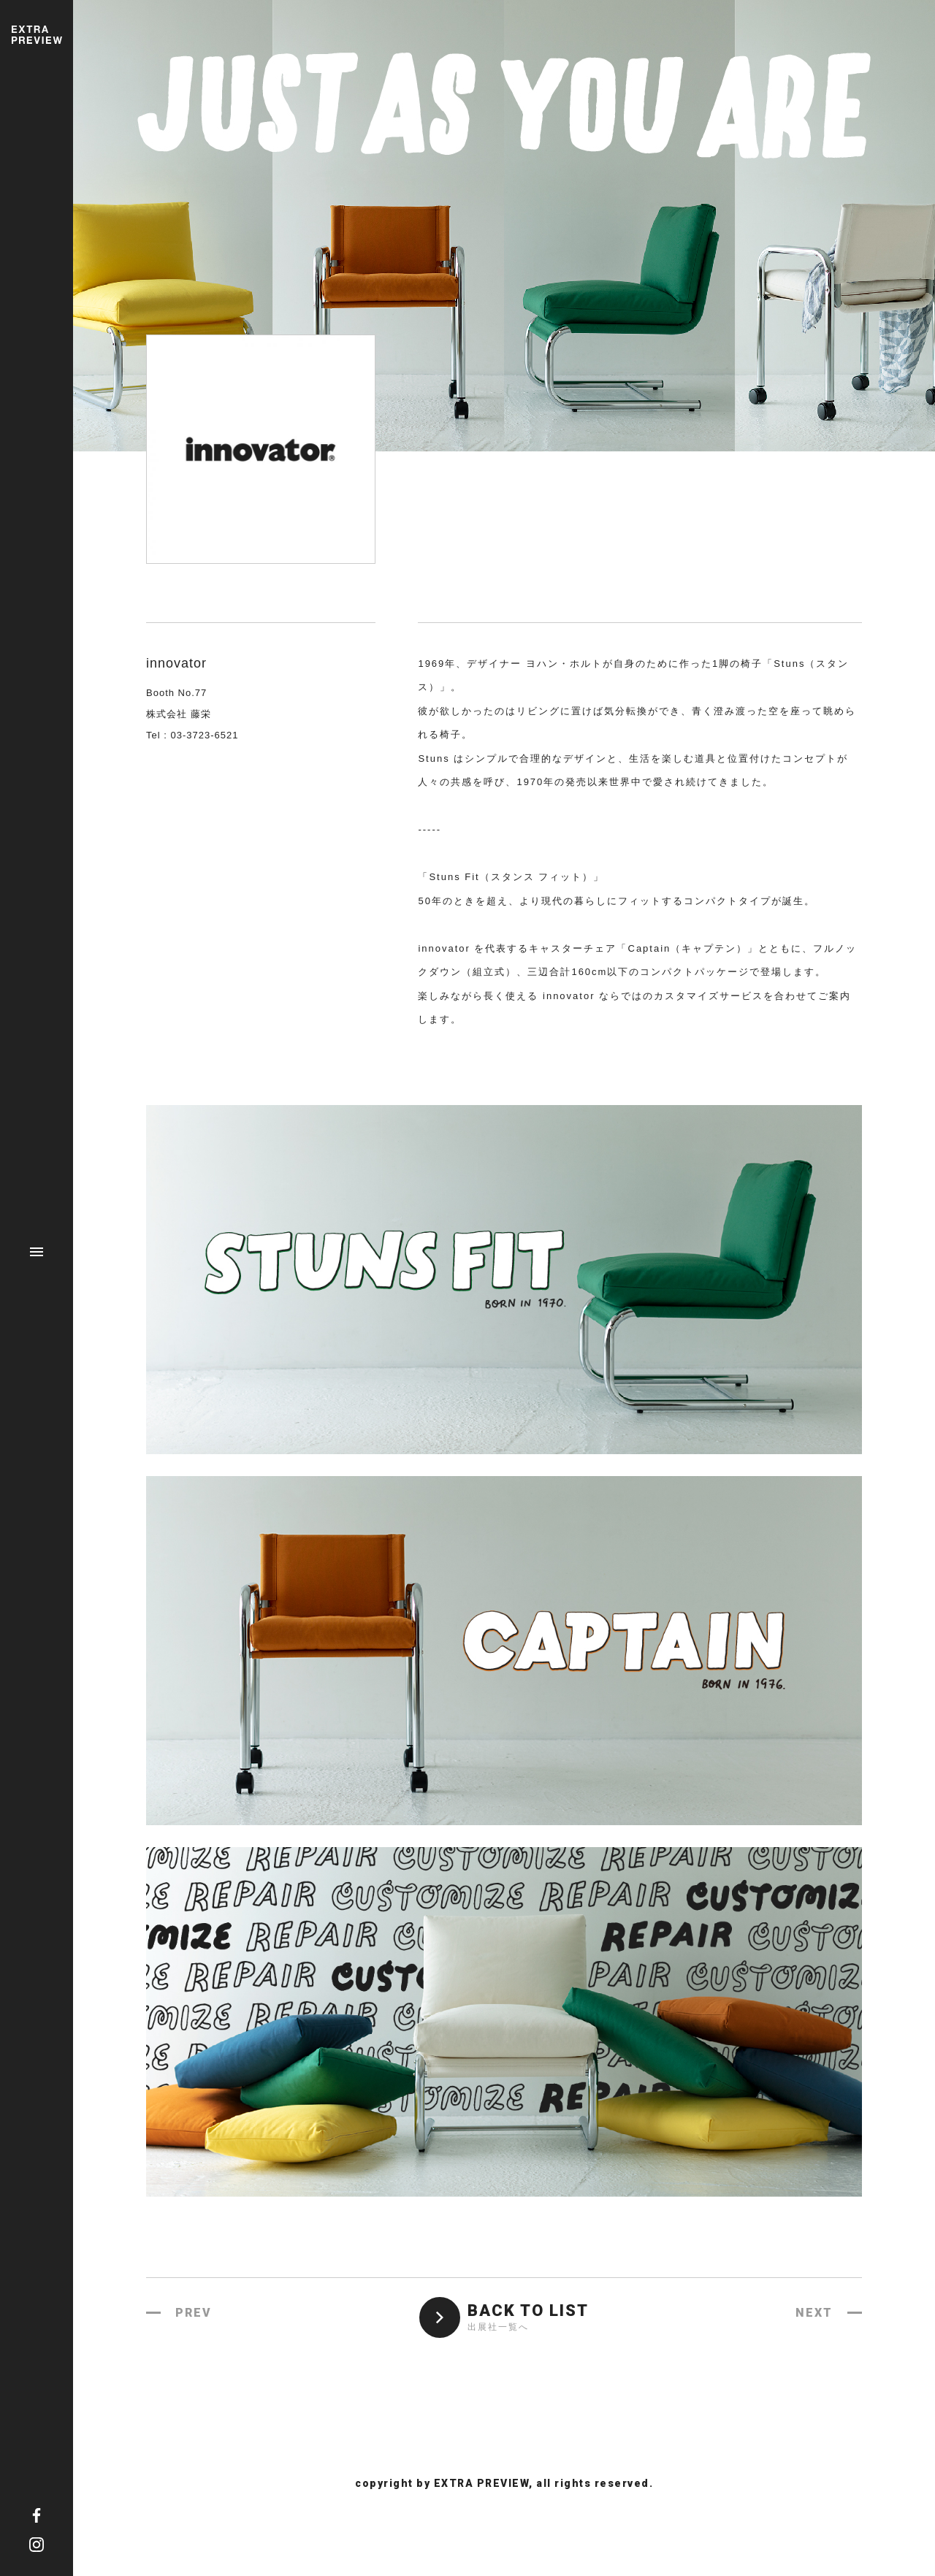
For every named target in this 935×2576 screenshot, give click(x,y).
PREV (193, 2313)
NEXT (814, 2313)
